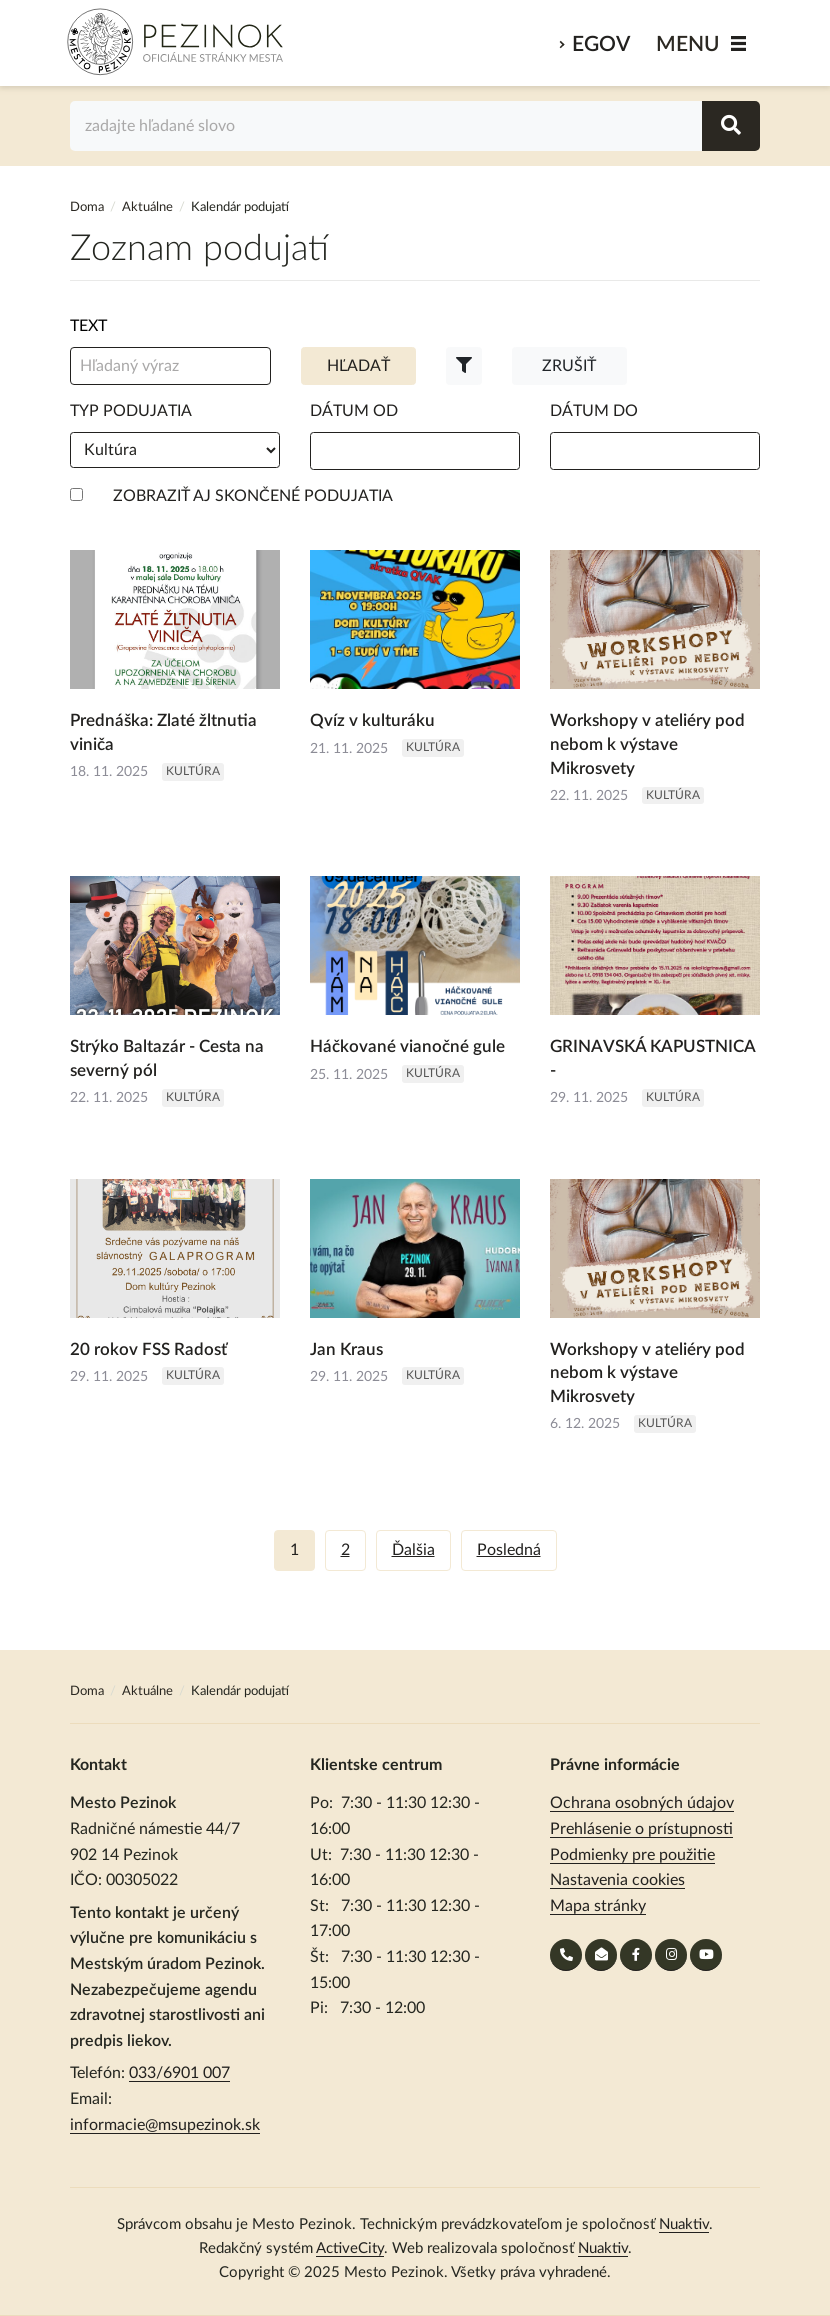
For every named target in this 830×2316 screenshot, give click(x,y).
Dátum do (594, 411)
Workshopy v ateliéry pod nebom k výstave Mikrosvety (647, 744)
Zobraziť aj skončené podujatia (253, 496)
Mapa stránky (598, 1906)
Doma (88, 207)
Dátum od (354, 411)
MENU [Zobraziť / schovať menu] (688, 44)
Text (88, 326)
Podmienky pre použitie (632, 1855)
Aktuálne (147, 207)
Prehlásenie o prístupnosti (641, 1829)
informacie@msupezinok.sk (165, 2125)
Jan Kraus (346, 1349)
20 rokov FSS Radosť (148, 1349)
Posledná (509, 1550)
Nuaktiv (684, 2224)
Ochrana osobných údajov (642, 1803)
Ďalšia (413, 1550)
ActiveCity (350, 2248)
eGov (601, 44)
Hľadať (358, 366)
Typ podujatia (131, 411)
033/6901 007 (179, 2073)
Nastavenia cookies (617, 1880)
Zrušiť (569, 366)
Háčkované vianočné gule (407, 1046)
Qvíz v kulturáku (372, 720)
